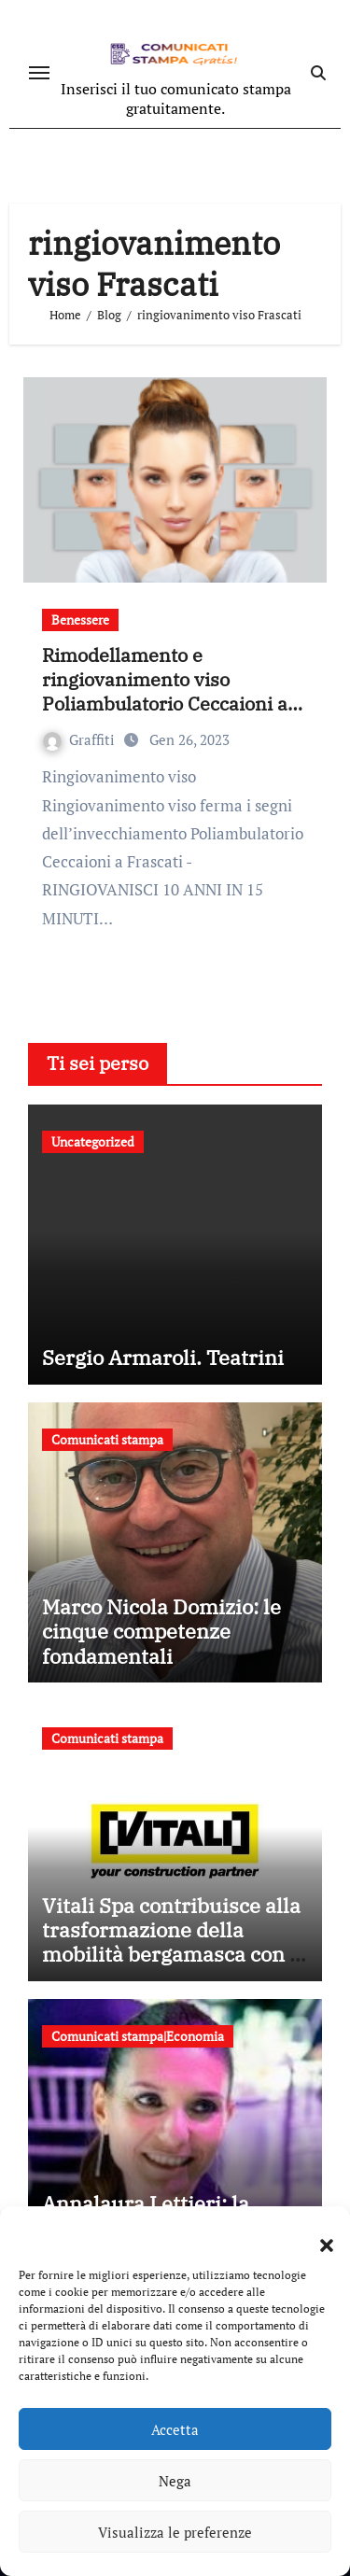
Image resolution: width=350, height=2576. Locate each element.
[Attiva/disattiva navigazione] (39, 73)
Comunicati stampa (107, 1439)
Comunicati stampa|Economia (137, 2036)
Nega (175, 2480)
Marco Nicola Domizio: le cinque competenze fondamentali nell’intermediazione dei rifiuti (161, 1656)
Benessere (80, 619)
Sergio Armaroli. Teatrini (163, 1357)
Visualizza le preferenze (175, 2532)
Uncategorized (92, 1141)
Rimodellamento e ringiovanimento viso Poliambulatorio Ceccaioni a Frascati (164, 691)
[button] (317, 2234)
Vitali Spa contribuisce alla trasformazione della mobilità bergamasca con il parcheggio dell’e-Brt (172, 1942)
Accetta (175, 2429)
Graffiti (81, 739)
